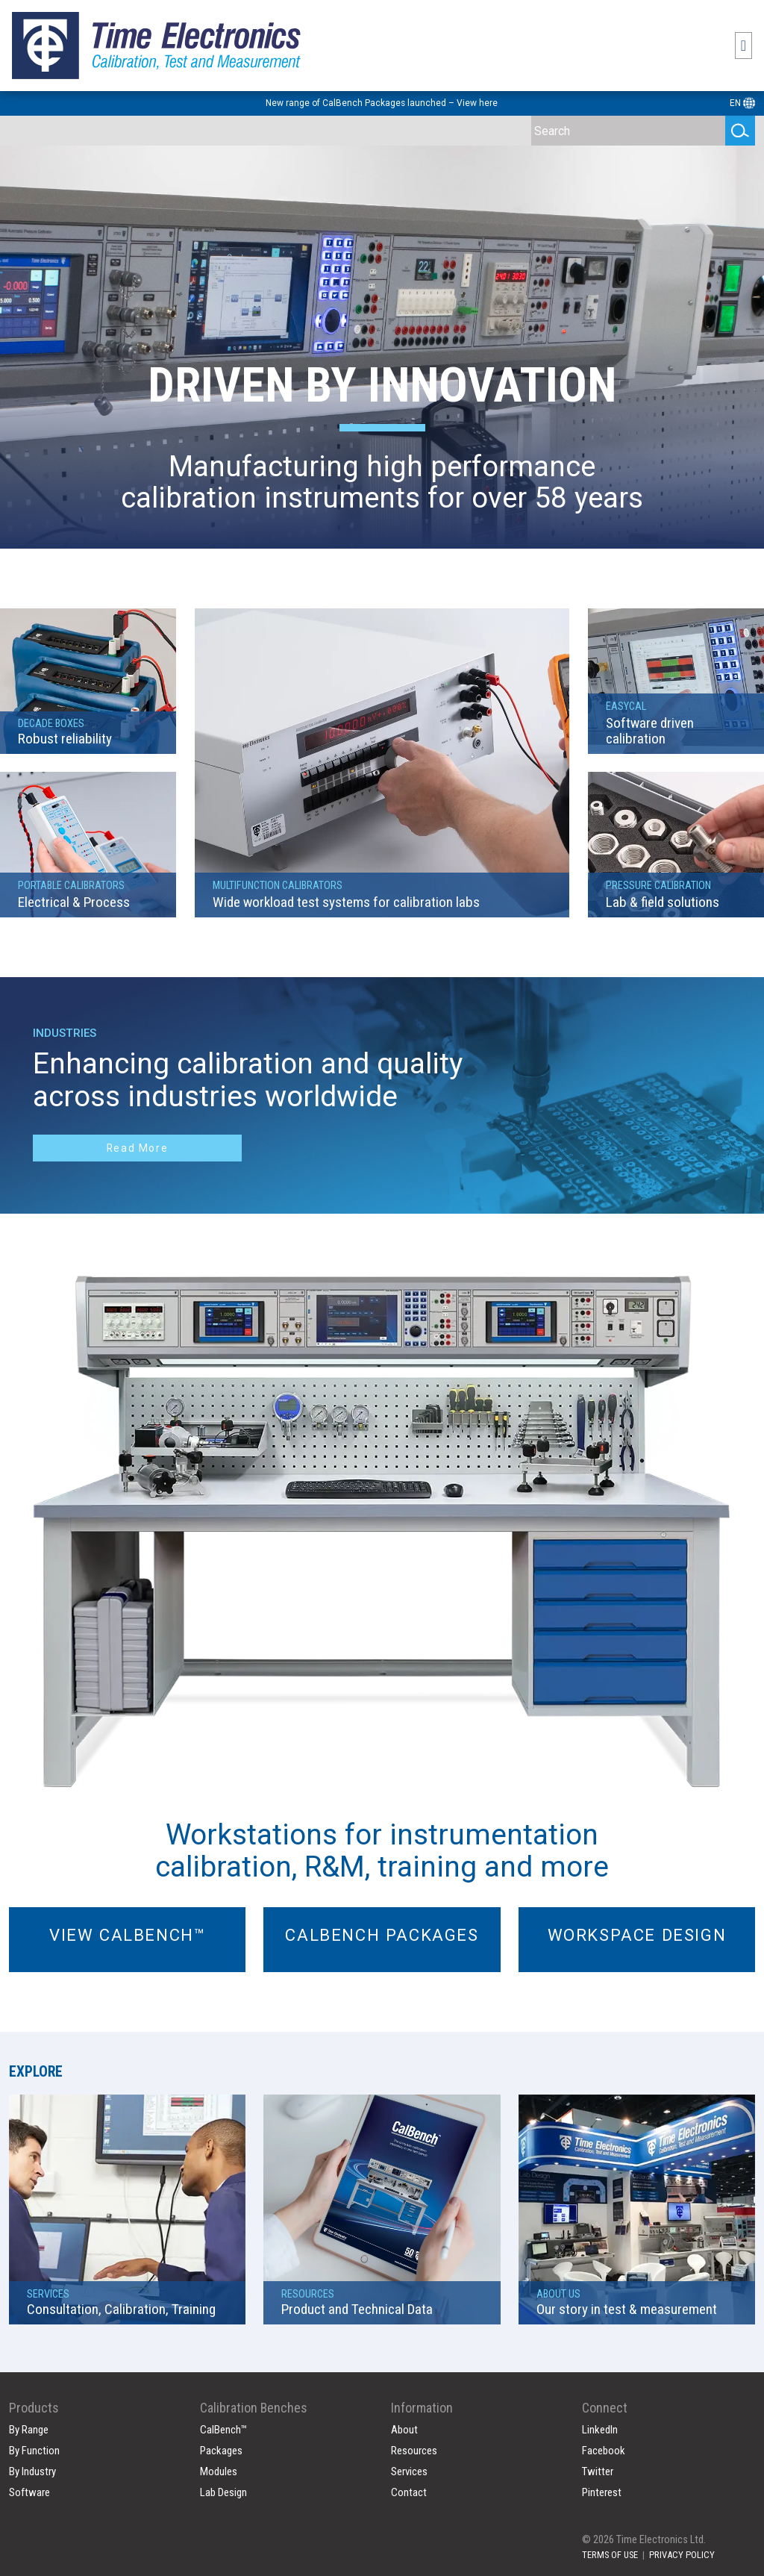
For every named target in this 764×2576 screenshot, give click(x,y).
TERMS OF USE (610, 2545)
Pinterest (601, 2482)
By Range (28, 2420)
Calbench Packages (381, 1935)
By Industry (32, 2462)
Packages (221, 2441)
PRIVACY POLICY (682, 2545)
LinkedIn (600, 2420)
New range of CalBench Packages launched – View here (382, 103)
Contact (409, 2482)
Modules (218, 2462)
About (404, 2420)
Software (29, 2482)
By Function (34, 2441)
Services (409, 2462)
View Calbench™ (127, 1935)
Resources (414, 2441)
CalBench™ (223, 2420)
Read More (137, 1148)
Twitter (597, 2462)
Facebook (603, 2441)
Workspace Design (637, 1935)
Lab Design (223, 2482)
